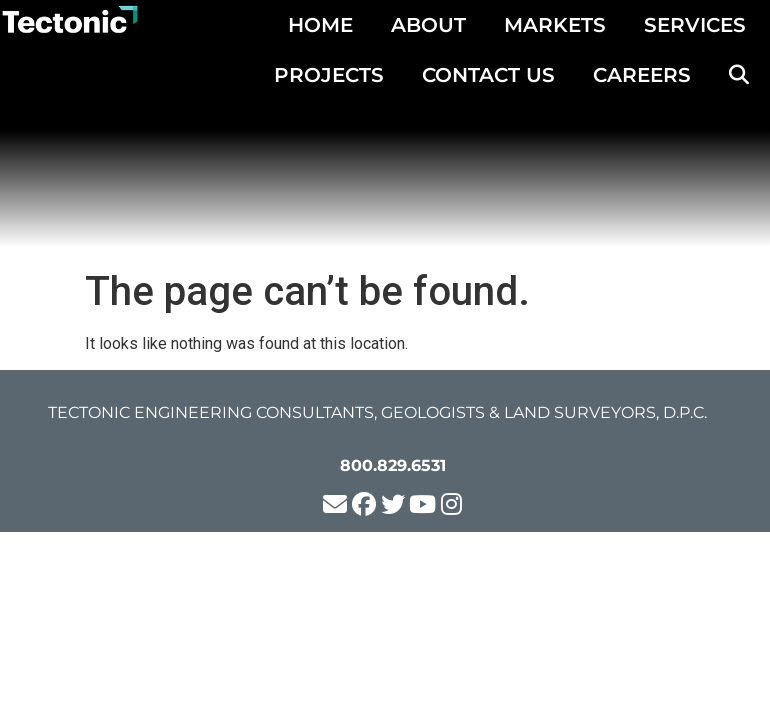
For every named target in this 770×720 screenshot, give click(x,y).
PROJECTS (329, 75)
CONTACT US (488, 75)
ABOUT (428, 25)
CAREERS (642, 75)
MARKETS (555, 25)
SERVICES (695, 25)
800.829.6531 (393, 465)
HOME (320, 25)
